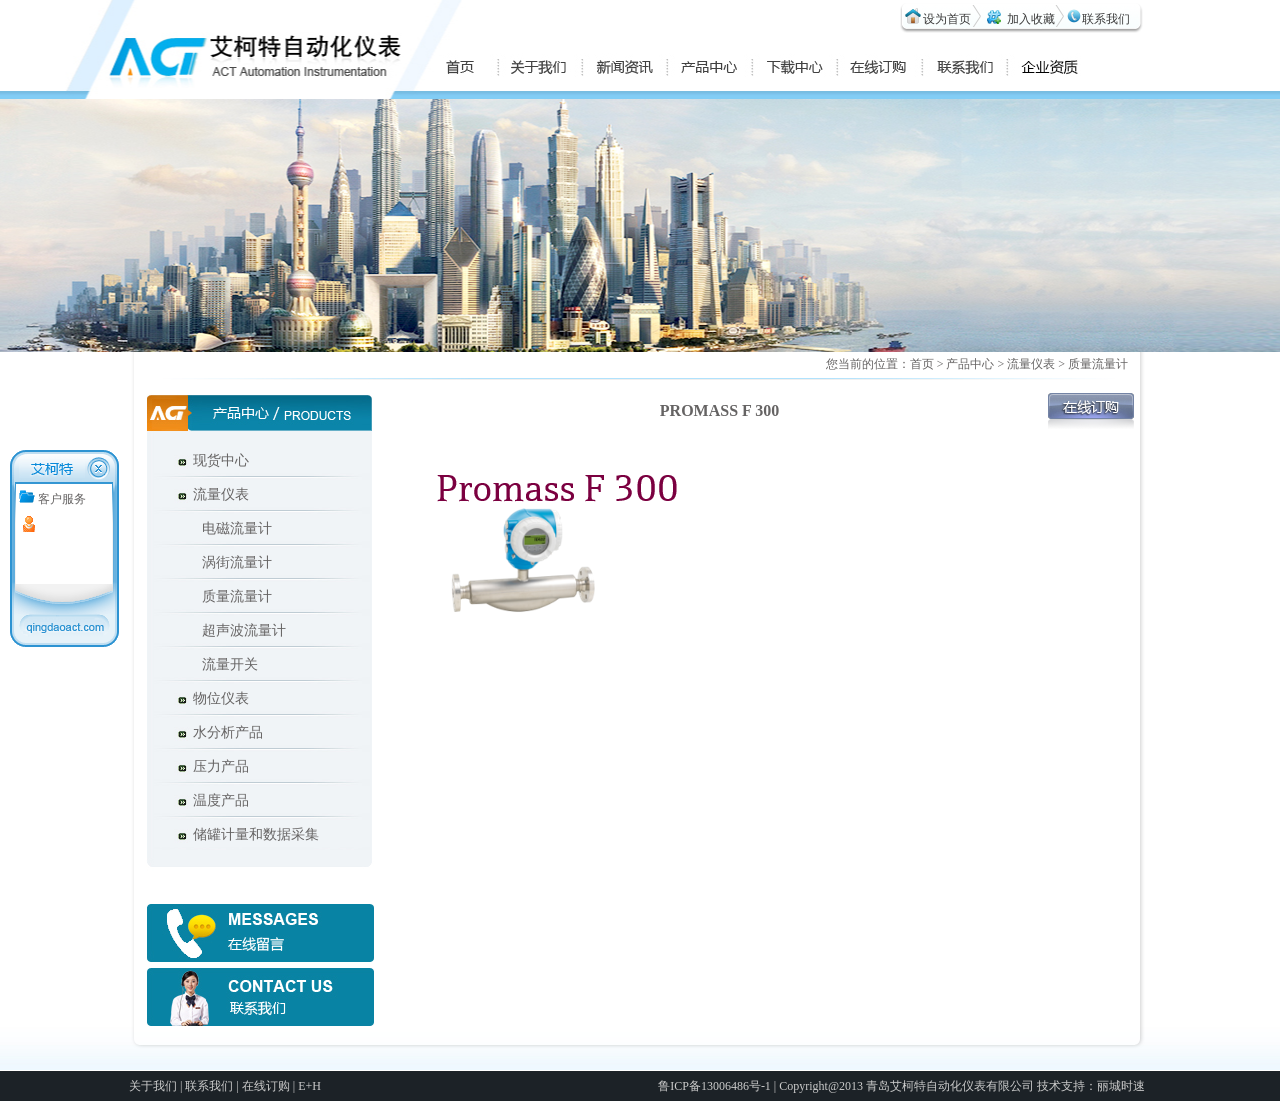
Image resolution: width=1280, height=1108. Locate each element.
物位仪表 (221, 698)
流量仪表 (221, 494)
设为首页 (947, 19)
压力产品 (221, 766)
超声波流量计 (237, 630)
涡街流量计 (230, 562)
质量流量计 (230, 596)
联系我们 (1106, 19)
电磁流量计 (230, 528)
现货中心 (221, 460)
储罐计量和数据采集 (256, 834)
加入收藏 (1031, 19)
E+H (309, 1086)
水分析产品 (228, 732)
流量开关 (223, 664)
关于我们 (153, 1086)
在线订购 (266, 1086)
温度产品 (221, 800)
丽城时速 (1121, 1086)
